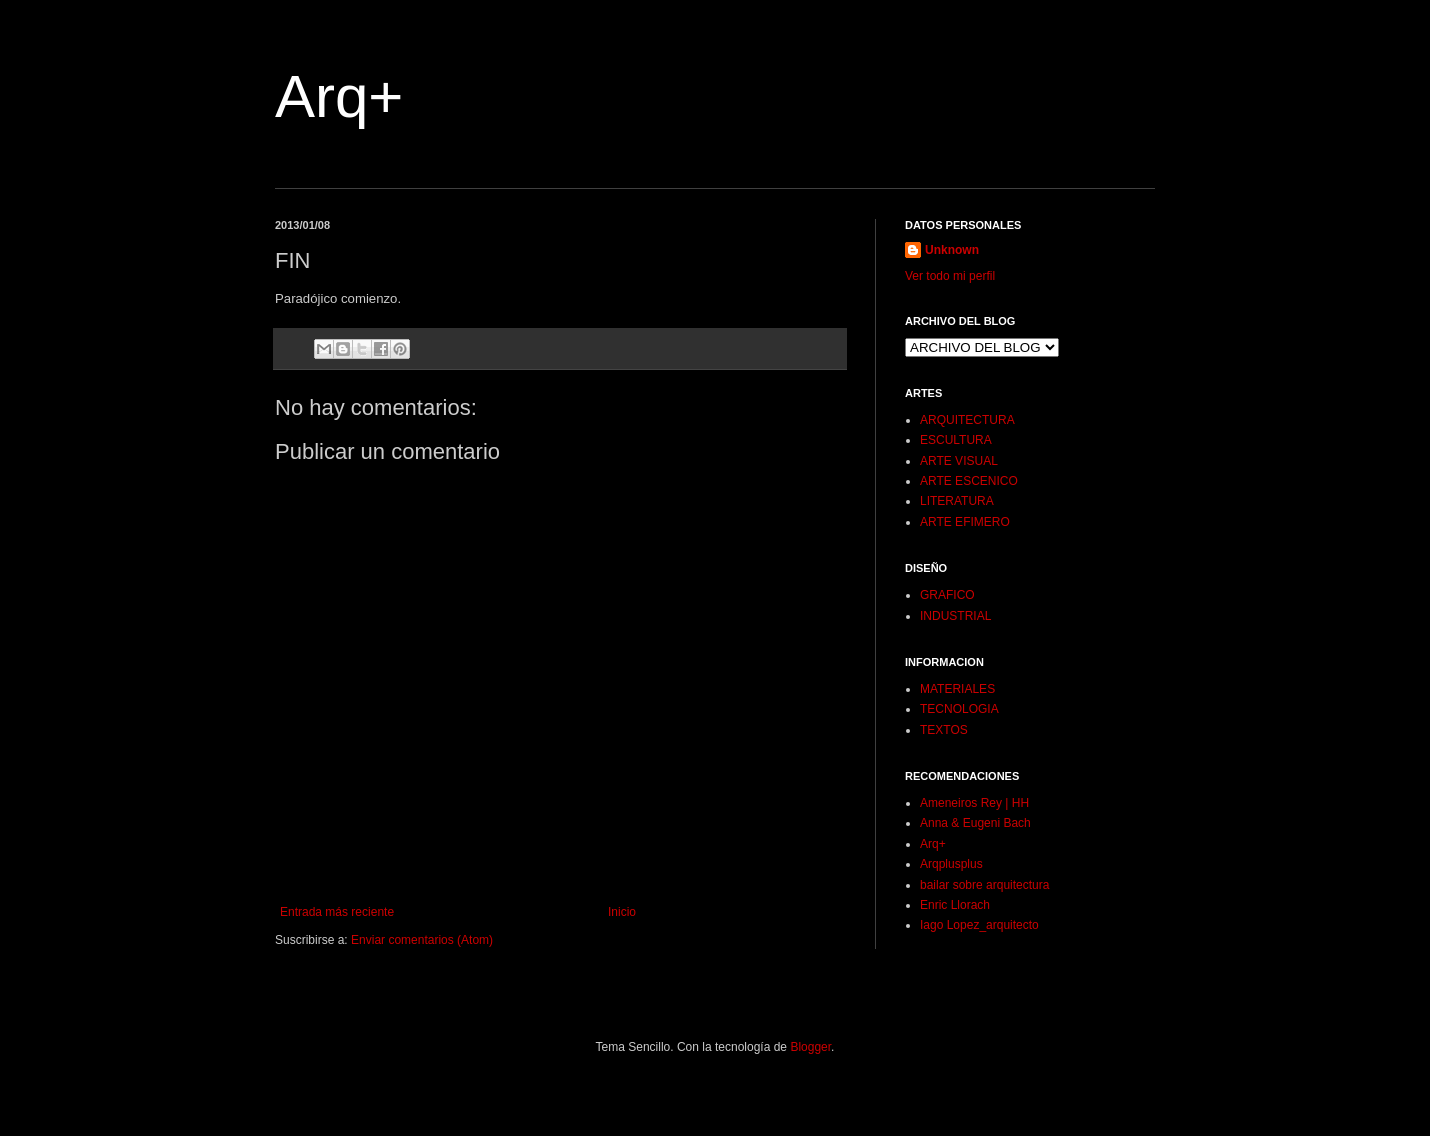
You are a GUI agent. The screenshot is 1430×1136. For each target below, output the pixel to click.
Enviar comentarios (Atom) (422, 940)
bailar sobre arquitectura (984, 885)
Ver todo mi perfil (950, 276)
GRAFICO (947, 595)
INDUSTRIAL (955, 616)
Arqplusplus (951, 864)
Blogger (810, 1047)
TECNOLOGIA (959, 709)
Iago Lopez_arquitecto (979, 925)
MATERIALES (957, 689)
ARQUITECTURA (967, 420)
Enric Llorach (955, 905)
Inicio (622, 912)
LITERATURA (957, 501)
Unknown (952, 250)
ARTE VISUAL (959, 461)
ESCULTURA (956, 440)
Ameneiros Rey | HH (974, 803)
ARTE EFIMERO (965, 522)
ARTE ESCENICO (969, 481)
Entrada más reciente (337, 912)
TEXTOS (944, 730)
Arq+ (339, 96)
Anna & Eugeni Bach (975, 823)
